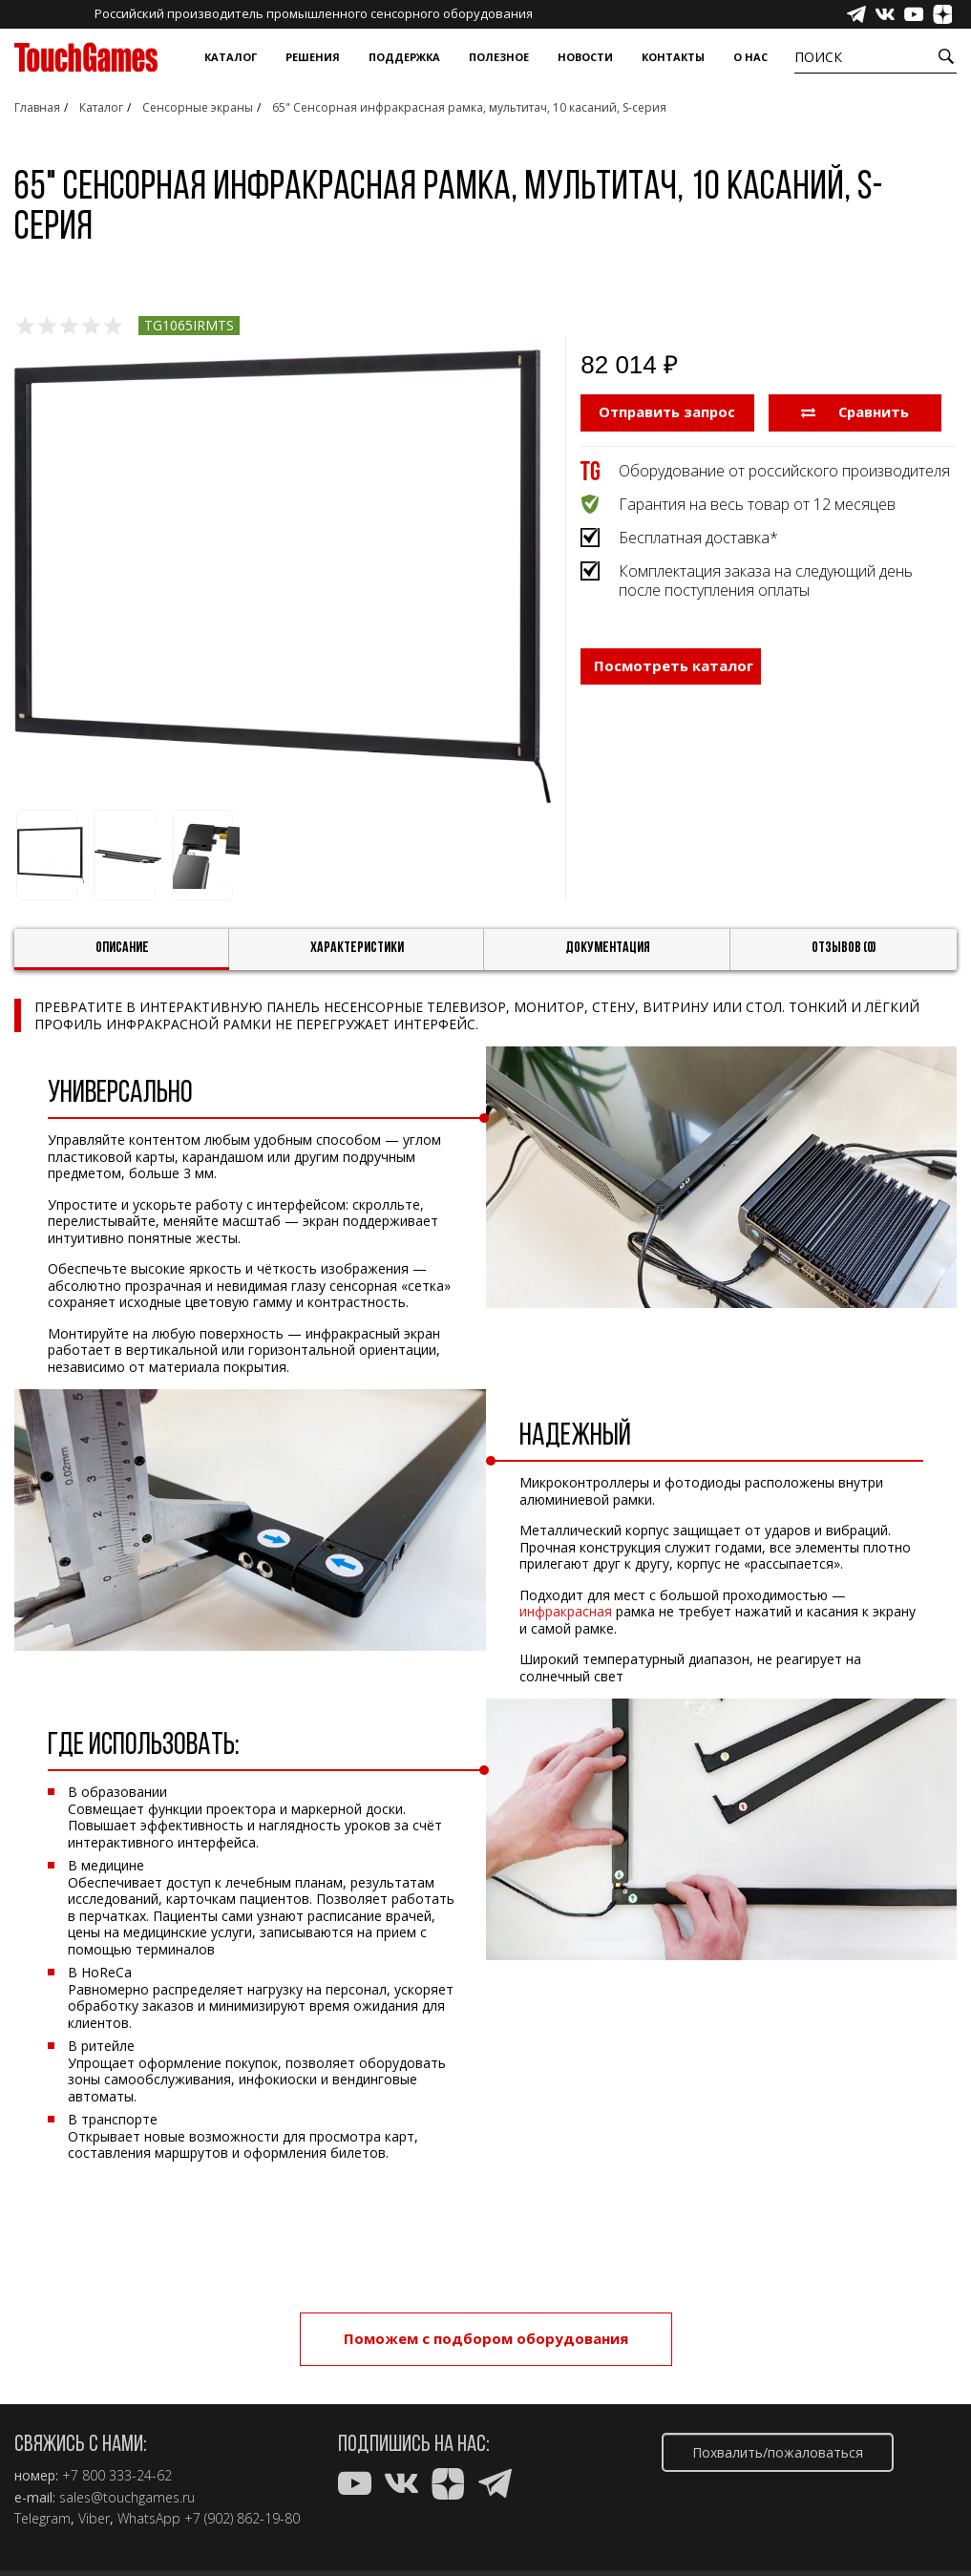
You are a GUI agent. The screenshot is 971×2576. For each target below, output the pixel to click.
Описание (122, 948)
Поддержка (404, 57)
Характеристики (357, 948)
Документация (607, 948)
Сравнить (855, 411)
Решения (312, 57)
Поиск (818, 57)
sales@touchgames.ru (127, 2497)
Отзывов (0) (844, 948)
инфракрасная (565, 1611)
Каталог (230, 57)
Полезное (499, 57)
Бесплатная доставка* (698, 536)
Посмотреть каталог (673, 666)
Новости (585, 57)
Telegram (42, 2518)
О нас (750, 57)
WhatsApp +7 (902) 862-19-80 (208, 2518)
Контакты (673, 57)
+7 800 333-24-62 (117, 2475)
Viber (94, 2518)
